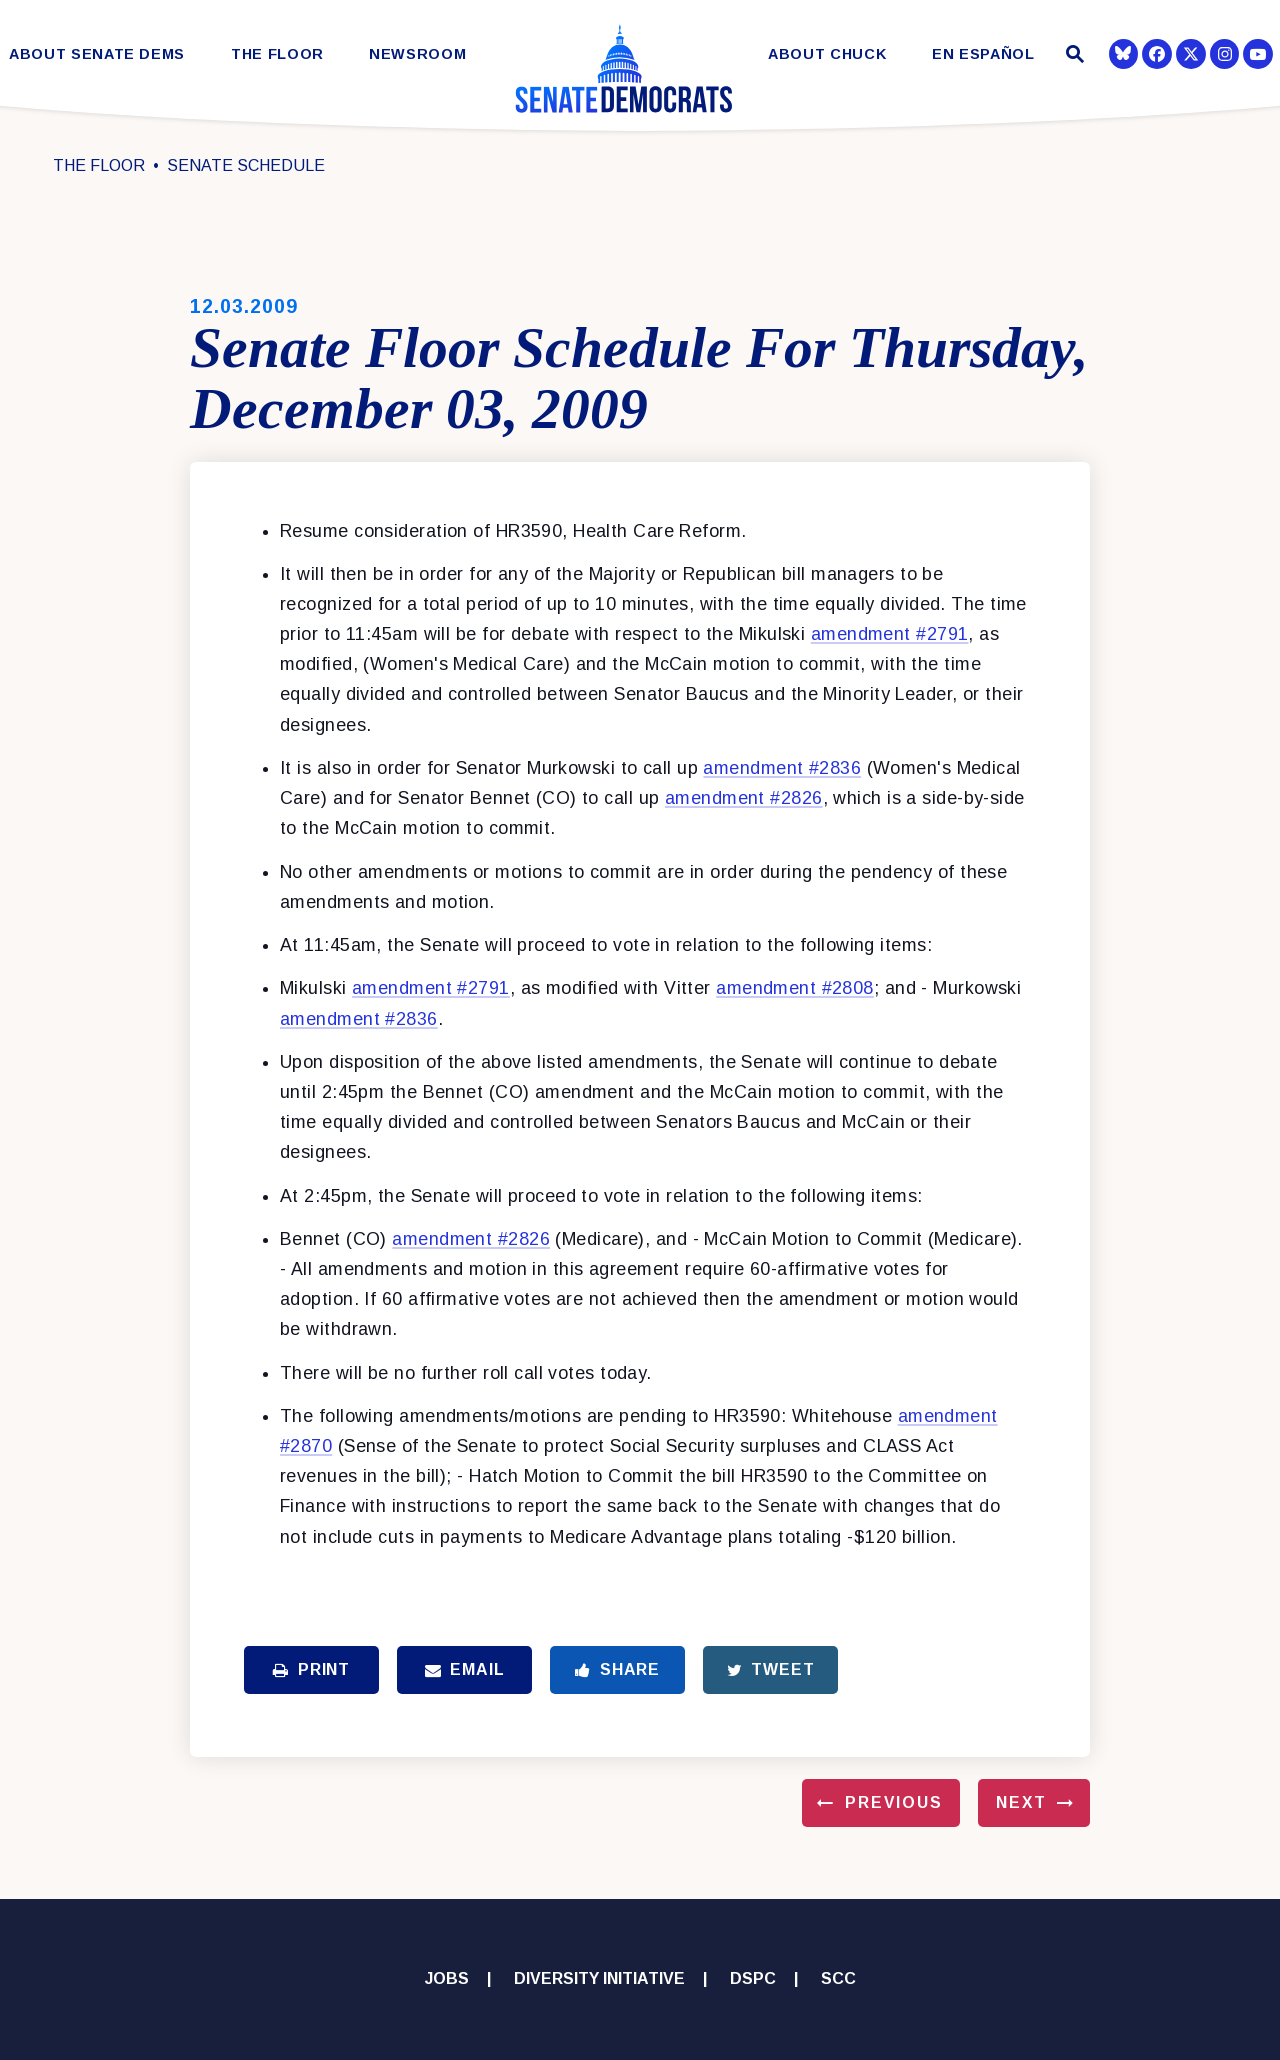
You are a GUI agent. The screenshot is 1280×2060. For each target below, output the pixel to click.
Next (1021, 1802)
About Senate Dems (97, 54)
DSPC (753, 1978)
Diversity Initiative (599, 1978)
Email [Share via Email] (465, 1669)
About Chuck (827, 54)
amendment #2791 (890, 634)
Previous (894, 1802)
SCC (838, 1978)
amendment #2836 (782, 768)
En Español (983, 54)
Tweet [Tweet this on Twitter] (771, 1669)
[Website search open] (1072, 56)
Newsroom (417, 54)
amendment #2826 (744, 798)
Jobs (447, 1978)
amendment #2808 (795, 988)
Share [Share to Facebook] (617, 1669)
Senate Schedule (246, 165)
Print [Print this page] (311, 1669)
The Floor (277, 54)
